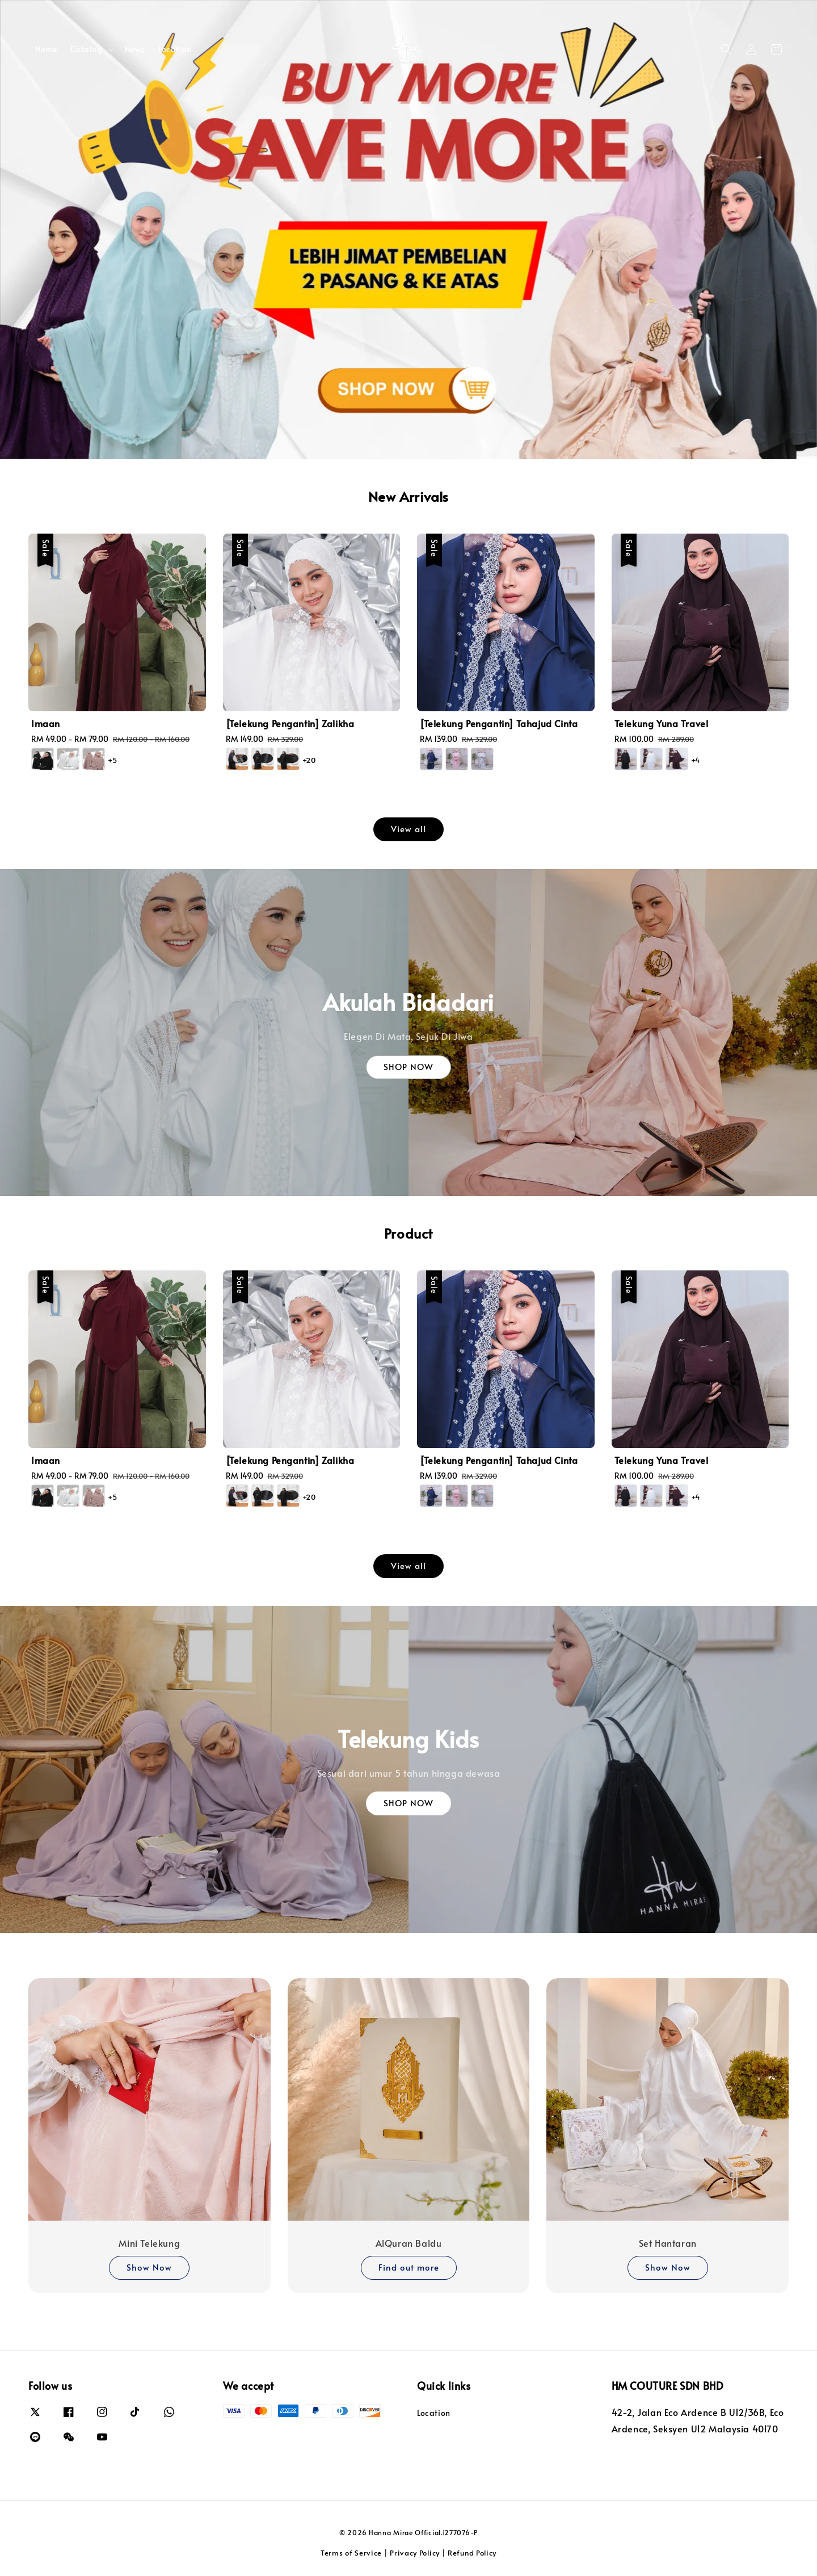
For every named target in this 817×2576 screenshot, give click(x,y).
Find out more (408, 2267)
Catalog (86, 49)
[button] (726, 49)
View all (408, 828)
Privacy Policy (415, 2553)
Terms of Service (351, 2553)
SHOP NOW (408, 1066)
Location (175, 49)
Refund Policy (472, 2553)
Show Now (149, 2267)
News (135, 49)
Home (46, 49)
